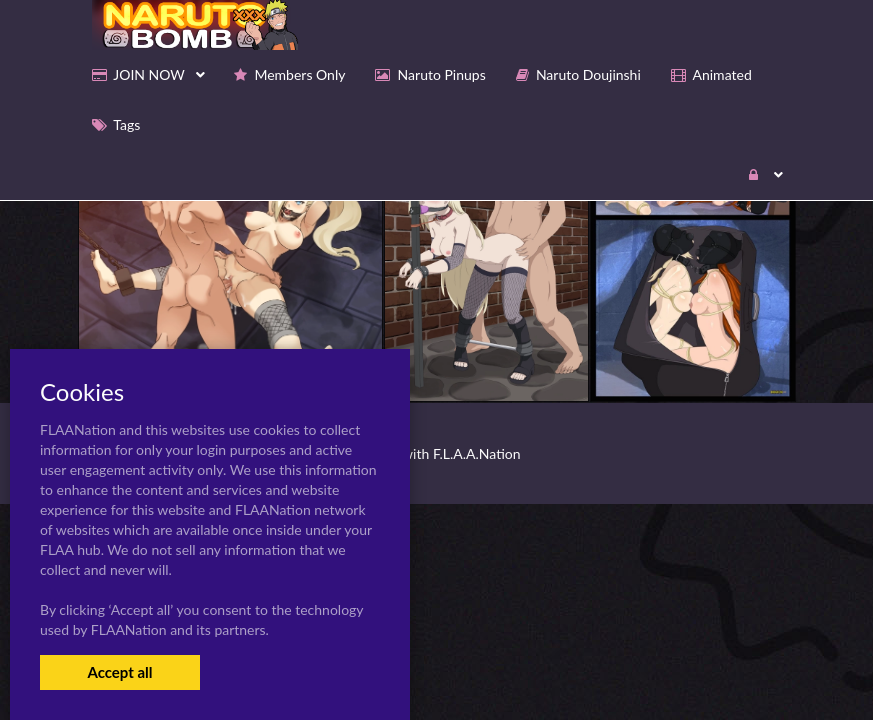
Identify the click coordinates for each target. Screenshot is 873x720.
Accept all (119, 672)
